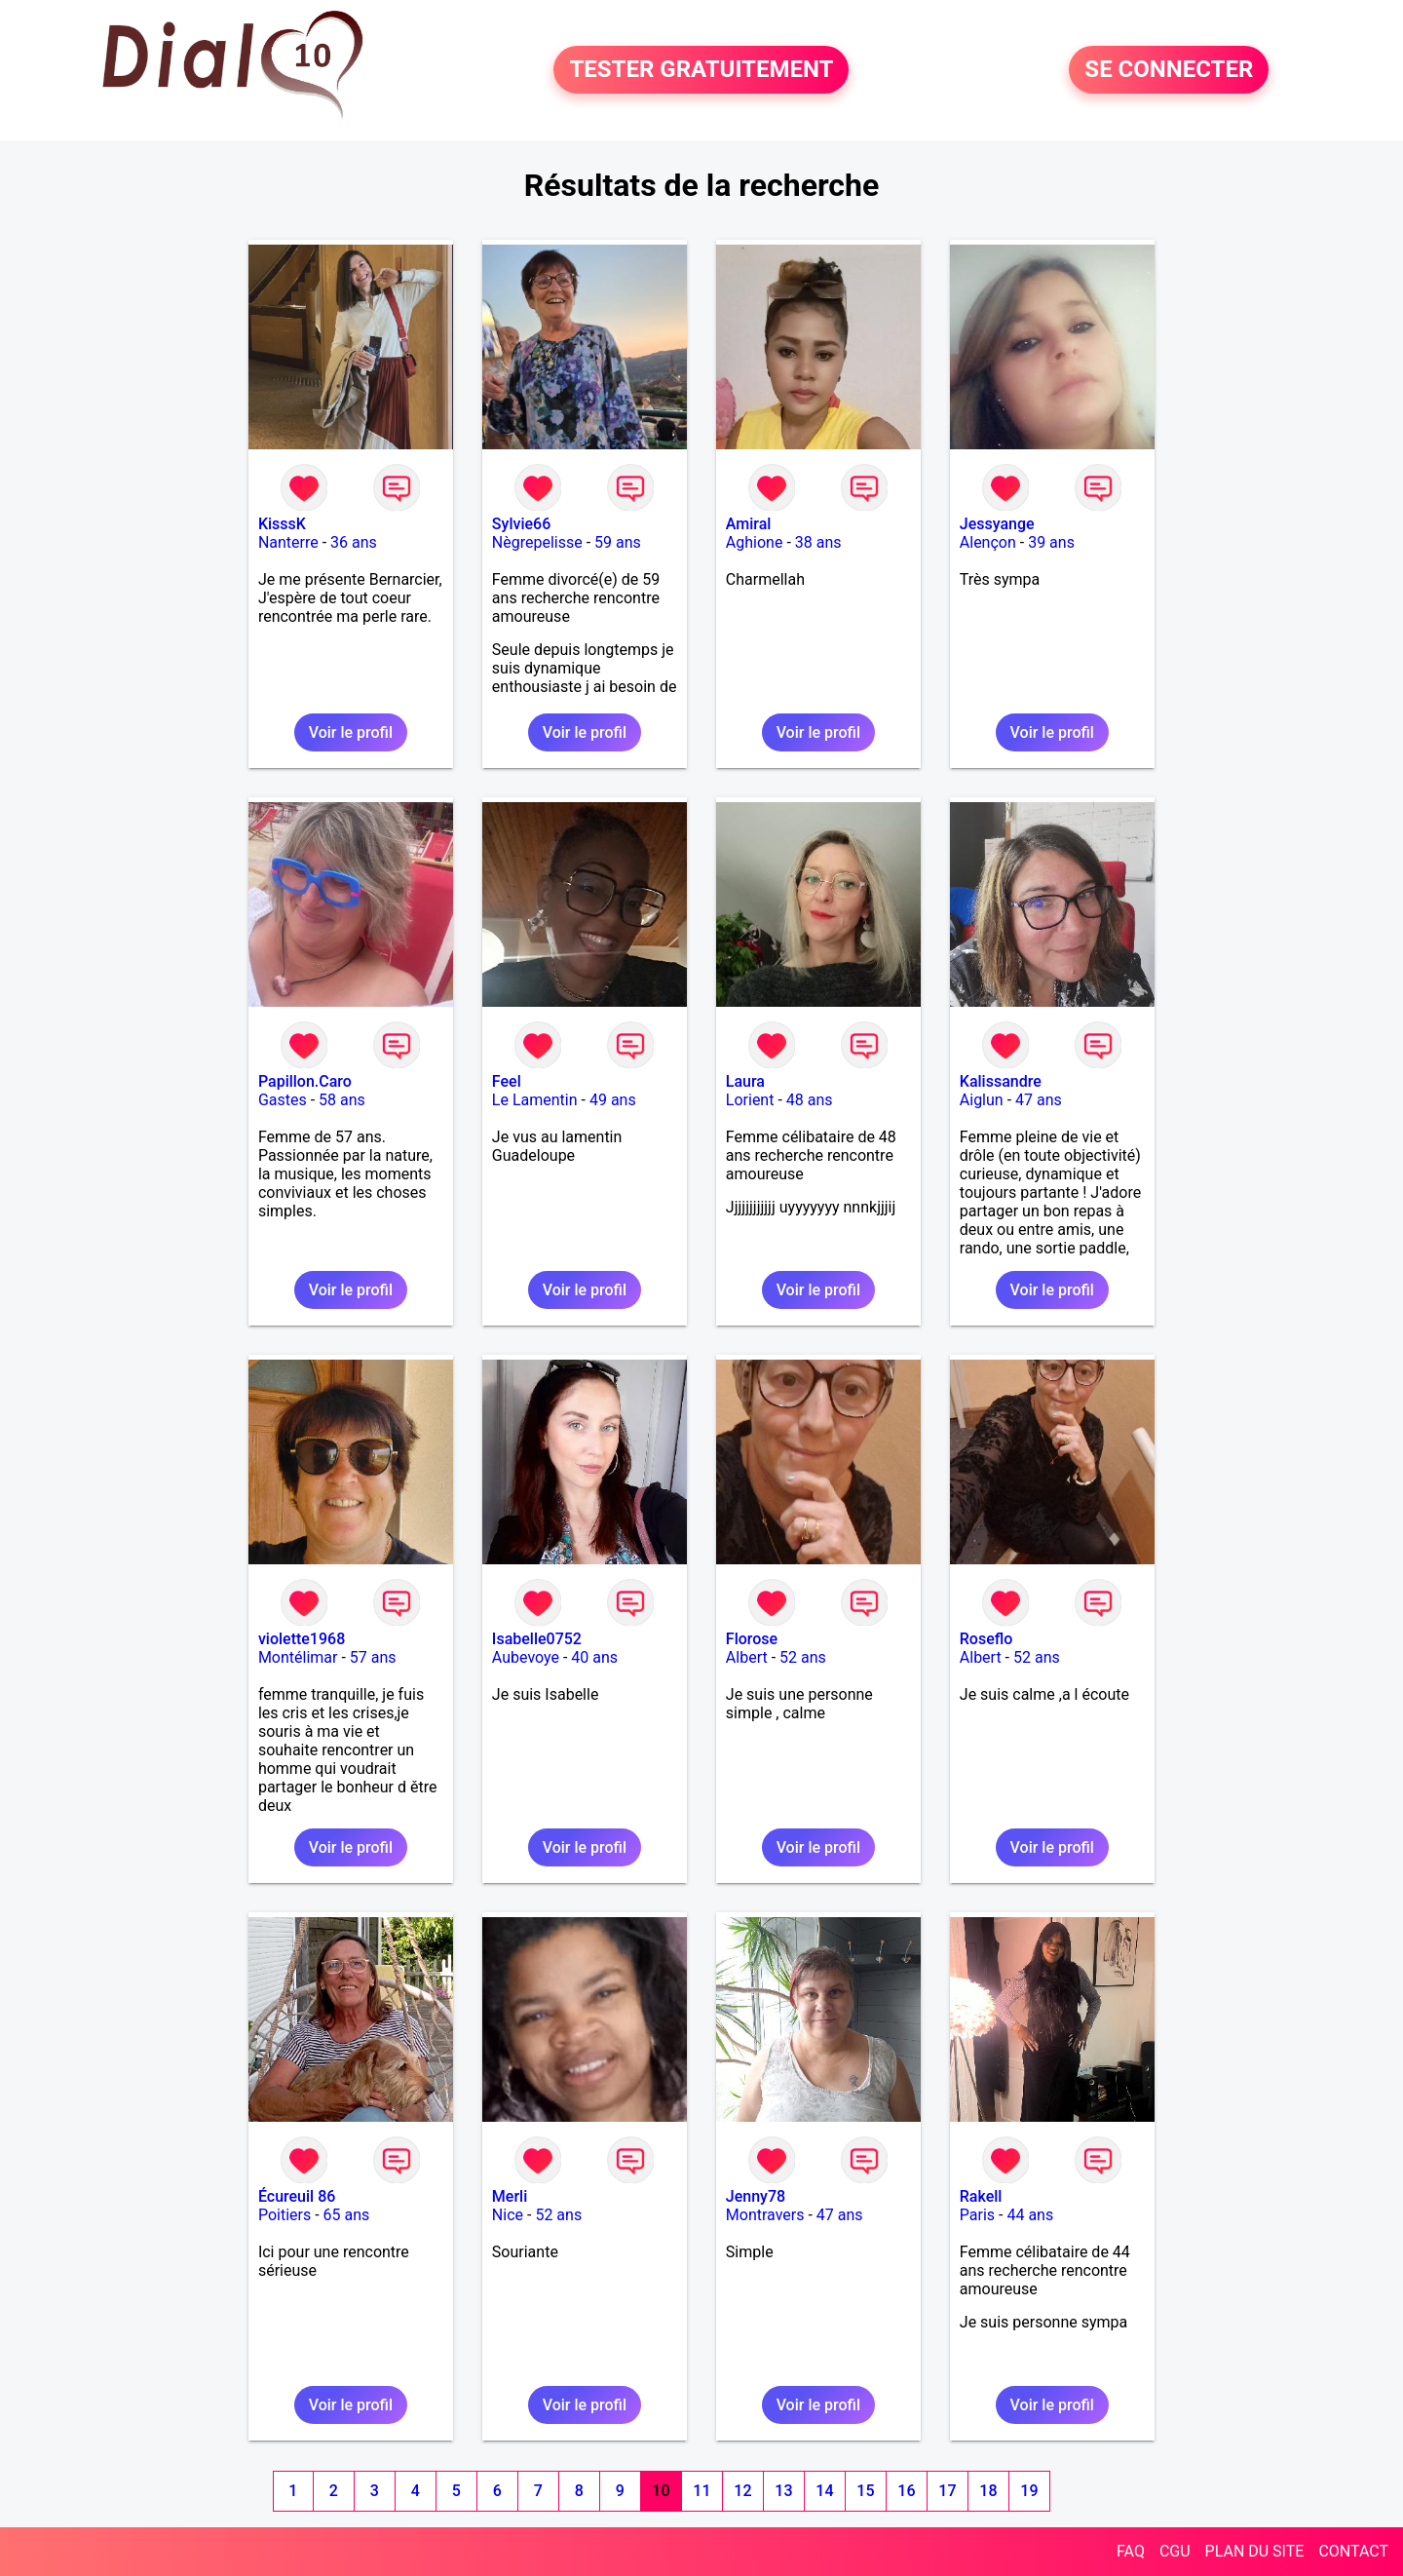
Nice (507, 2215)
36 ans (353, 542)
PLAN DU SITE (1255, 2551)
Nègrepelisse (537, 542)
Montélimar (298, 1657)
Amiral (749, 524)
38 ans (818, 542)
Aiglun (982, 1100)
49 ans (612, 1100)
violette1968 (301, 1639)
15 (865, 2490)
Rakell (981, 2196)
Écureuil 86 (296, 2196)
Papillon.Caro (305, 1081)
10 (660, 2490)
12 (742, 2490)
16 (906, 2490)
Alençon (988, 542)
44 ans (1029, 2215)
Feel (506, 1081)
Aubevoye (525, 1657)
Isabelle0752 (537, 1639)
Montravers (765, 2215)
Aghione (754, 542)
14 (824, 2490)
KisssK (282, 524)
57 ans (373, 1657)
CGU (1175, 2551)
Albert (747, 1657)
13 (783, 2490)
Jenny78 (755, 2196)
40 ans (594, 1657)
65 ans (346, 2215)
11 (701, 2490)
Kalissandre (1001, 1081)
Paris (977, 2215)
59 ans (617, 542)
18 (988, 2490)
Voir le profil (351, 732)
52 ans (802, 1657)
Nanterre (288, 542)
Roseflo (986, 1639)
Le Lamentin (535, 1100)
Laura (745, 1081)
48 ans (809, 1100)
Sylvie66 (521, 524)
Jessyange (997, 524)
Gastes (282, 1100)
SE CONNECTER (1168, 70)
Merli (509, 2196)
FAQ (1131, 2551)
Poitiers (284, 2215)
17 (947, 2490)
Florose (751, 1639)
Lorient (750, 1100)
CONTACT (1353, 2551)
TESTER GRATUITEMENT (701, 70)
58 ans (342, 1100)
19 (1029, 2490)
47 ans (1038, 1100)
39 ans (1051, 542)
